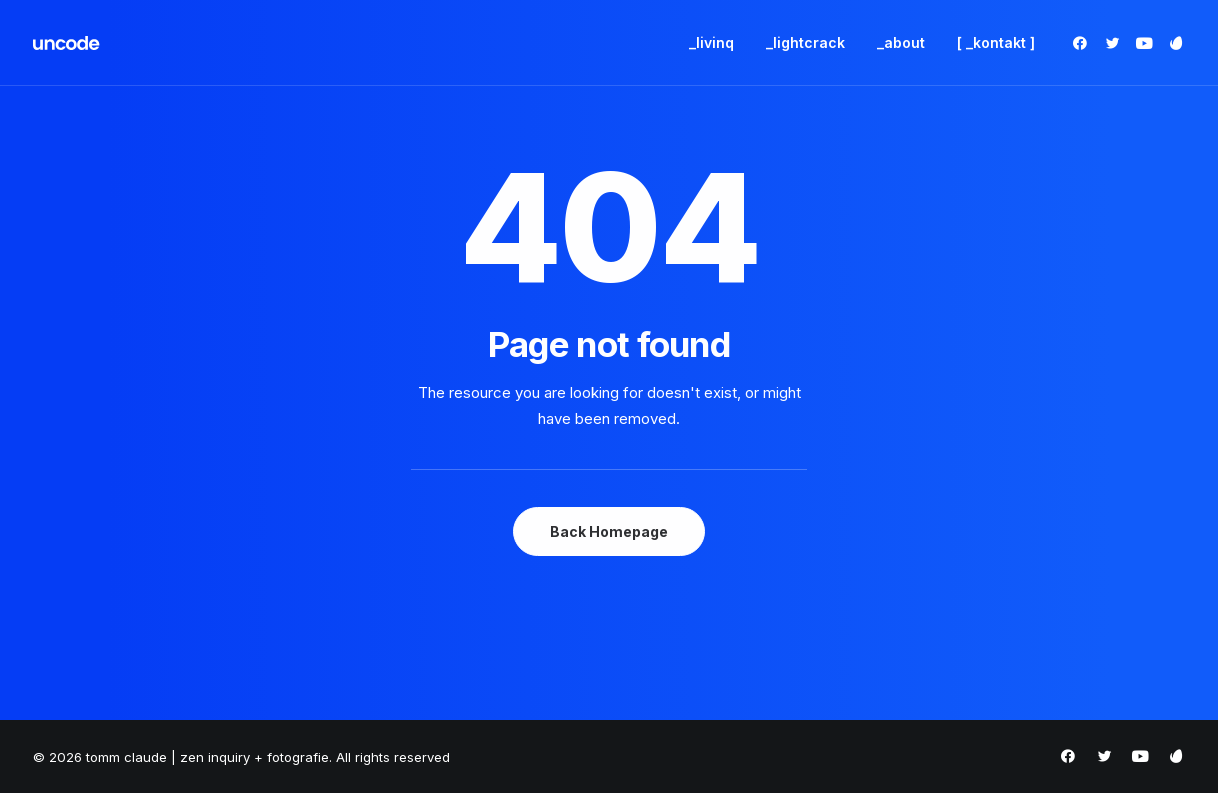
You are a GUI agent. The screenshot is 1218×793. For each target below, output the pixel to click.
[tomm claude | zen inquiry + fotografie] (67, 43)
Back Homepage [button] (609, 531)
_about (901, 42)
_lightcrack (805, 42)
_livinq (711, 42)
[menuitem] (711, 43)
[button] (1083, 43)
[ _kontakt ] (996, 42)
